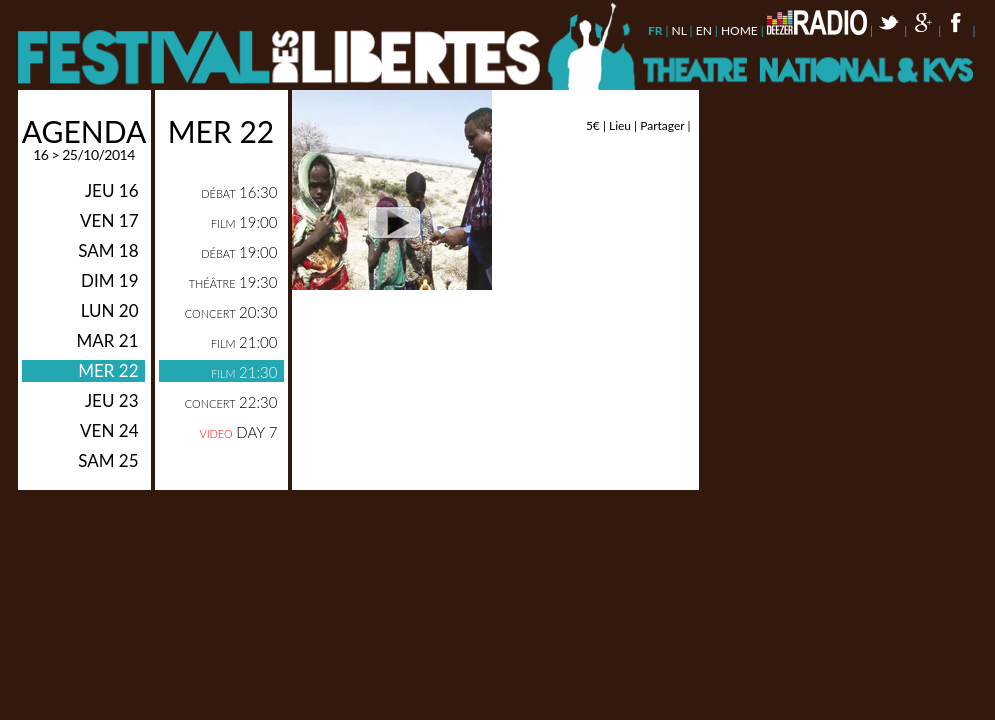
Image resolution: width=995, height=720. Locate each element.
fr (655, 30)
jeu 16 (112, 190)
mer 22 (108, 370)
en (704, 30)
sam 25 (108, 460)
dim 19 (110, 280)
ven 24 (109, 430)
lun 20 (110, 310)
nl (679, 30)
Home (739, 30)
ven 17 (109, 220)
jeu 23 (112, 400)
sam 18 (108, 250)
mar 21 (107, 340)
